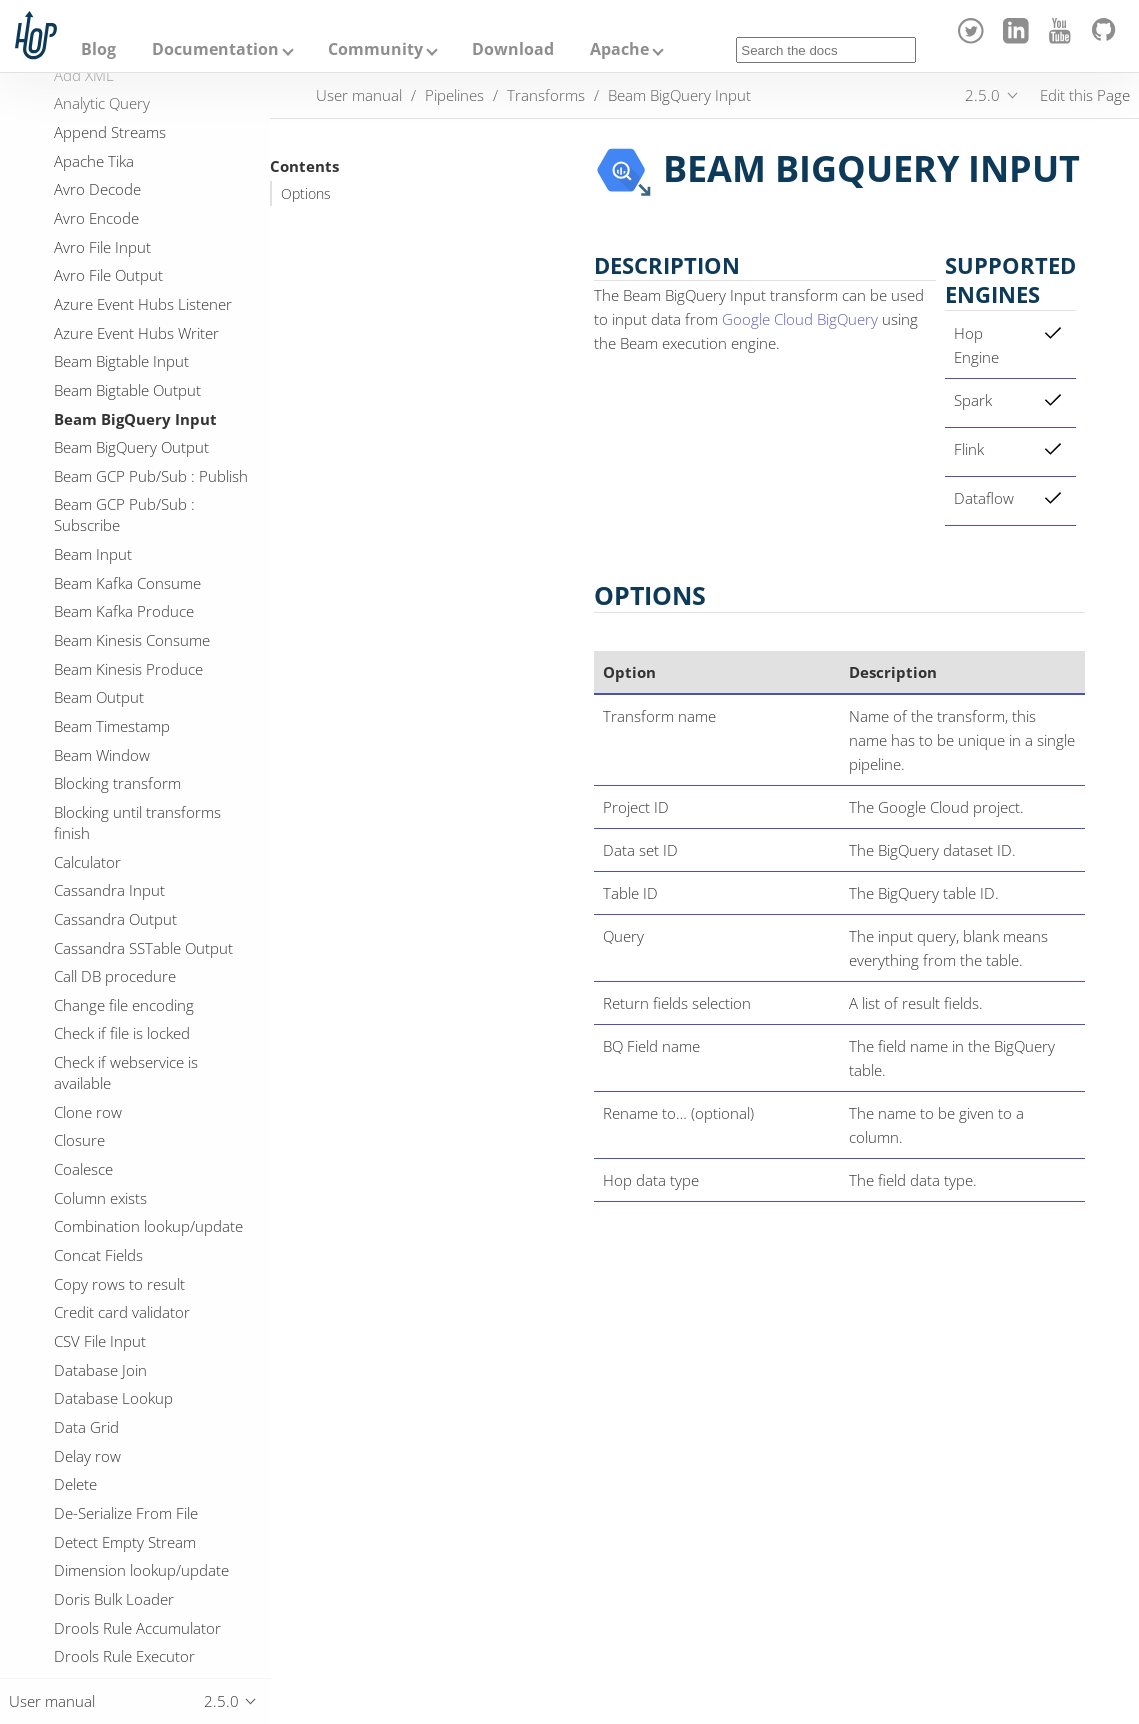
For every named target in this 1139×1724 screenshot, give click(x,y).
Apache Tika (94, 161)
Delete (75, 1484)
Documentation (215, 49)
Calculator (87, 862)
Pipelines (454, 95)
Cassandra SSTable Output (143, 948)
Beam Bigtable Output (127, 390)
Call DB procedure (115, 976)
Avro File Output (108, 275)
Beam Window (102, 755)
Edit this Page (1085, 95)
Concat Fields (98, 1255)
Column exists (100, 1198)
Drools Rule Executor (124, 1656)
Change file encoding (124, 1005)
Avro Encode (96, 218)
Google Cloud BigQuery (800, 319)
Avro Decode (97, 189)
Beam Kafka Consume (127, 583)
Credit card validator (122, 1312)
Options (306, 194)
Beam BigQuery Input (135, 419)
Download (513, 49)
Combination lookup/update (148, 1226)
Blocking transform (117, 783)
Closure (79, 1140)
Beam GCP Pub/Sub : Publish (151, 476)
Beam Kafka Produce (124, 611)
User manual (359, 95)
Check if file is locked (122, 1033)
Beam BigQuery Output (131, 447)
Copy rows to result (119, 1284)
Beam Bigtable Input (121, 361)
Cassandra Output (115, 919)
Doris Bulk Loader (114, 1599)
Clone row (88, 1112)
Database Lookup (113, 1398)
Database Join (100, 1370)
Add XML (84, 75)
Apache (619, 49)
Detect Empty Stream (125, 1542)
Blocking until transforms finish (137, 822)
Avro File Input (102, 247)
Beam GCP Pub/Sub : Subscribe (124, 514)
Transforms (546, 95)
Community (375, 49)
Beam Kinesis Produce (128, 669)
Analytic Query (102, 103)
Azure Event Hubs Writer (136, 333)
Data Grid (86, 1427)
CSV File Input (100, 1341)
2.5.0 (982, 95)
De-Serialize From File (126, 1513)
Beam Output (99, 697)
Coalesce (83, 1169)
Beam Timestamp (112, 726)
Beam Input (93, 554)
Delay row (87, 1456)
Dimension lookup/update (141, 1570)
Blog (98, 49)
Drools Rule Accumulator (137, 1628)
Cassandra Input (109, 890)
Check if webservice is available (126, 1072)
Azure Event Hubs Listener (143, 304)
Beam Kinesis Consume (132, 640)
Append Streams (110, 132)
